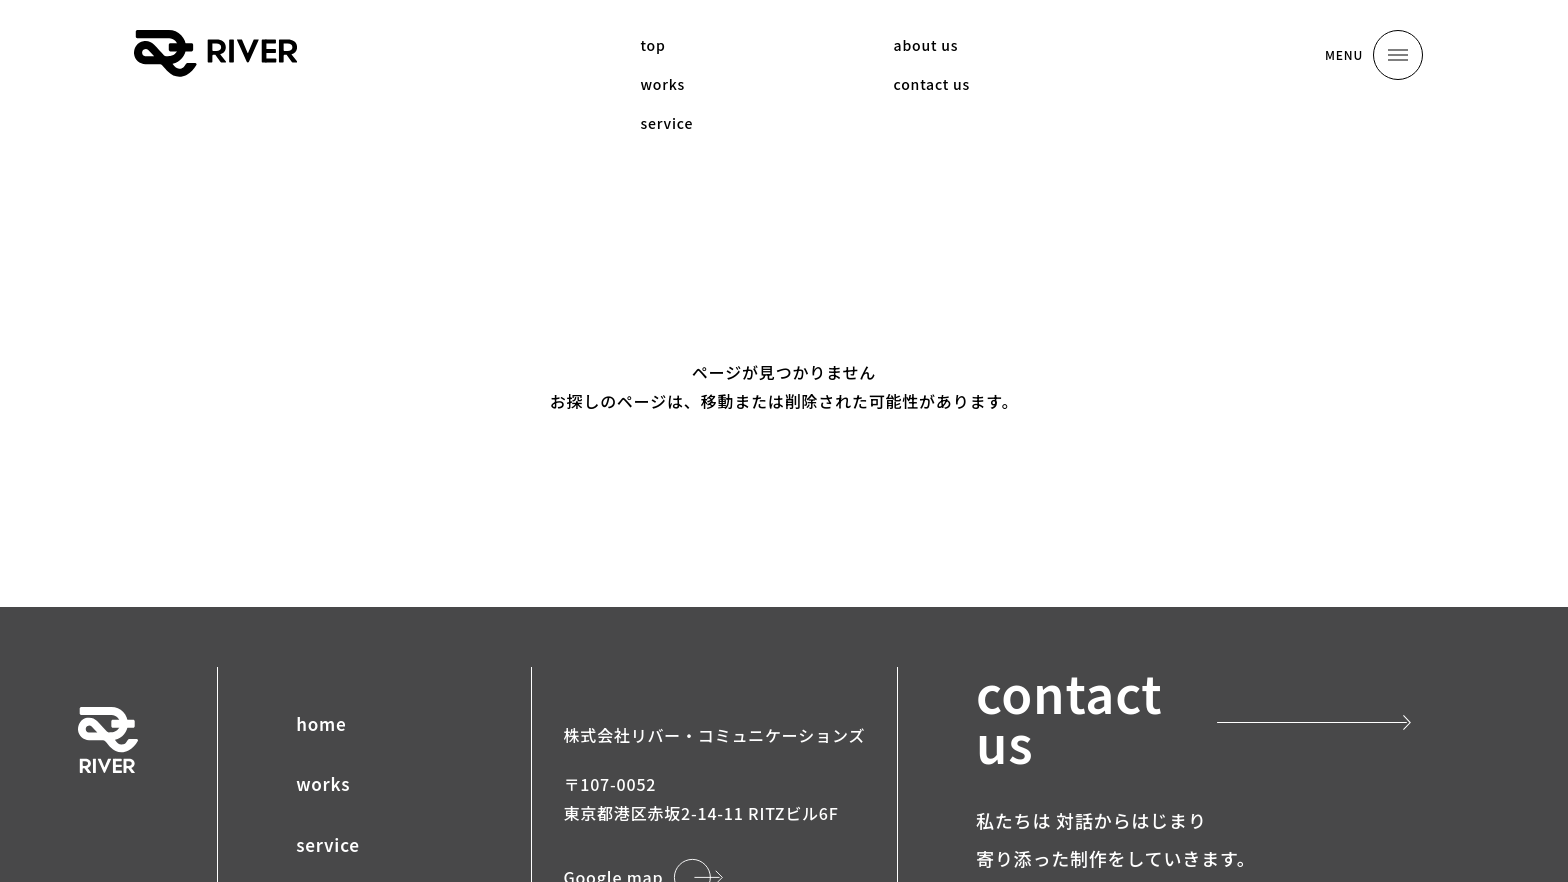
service (328, 844)
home (321, 723)
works (323, 783)
